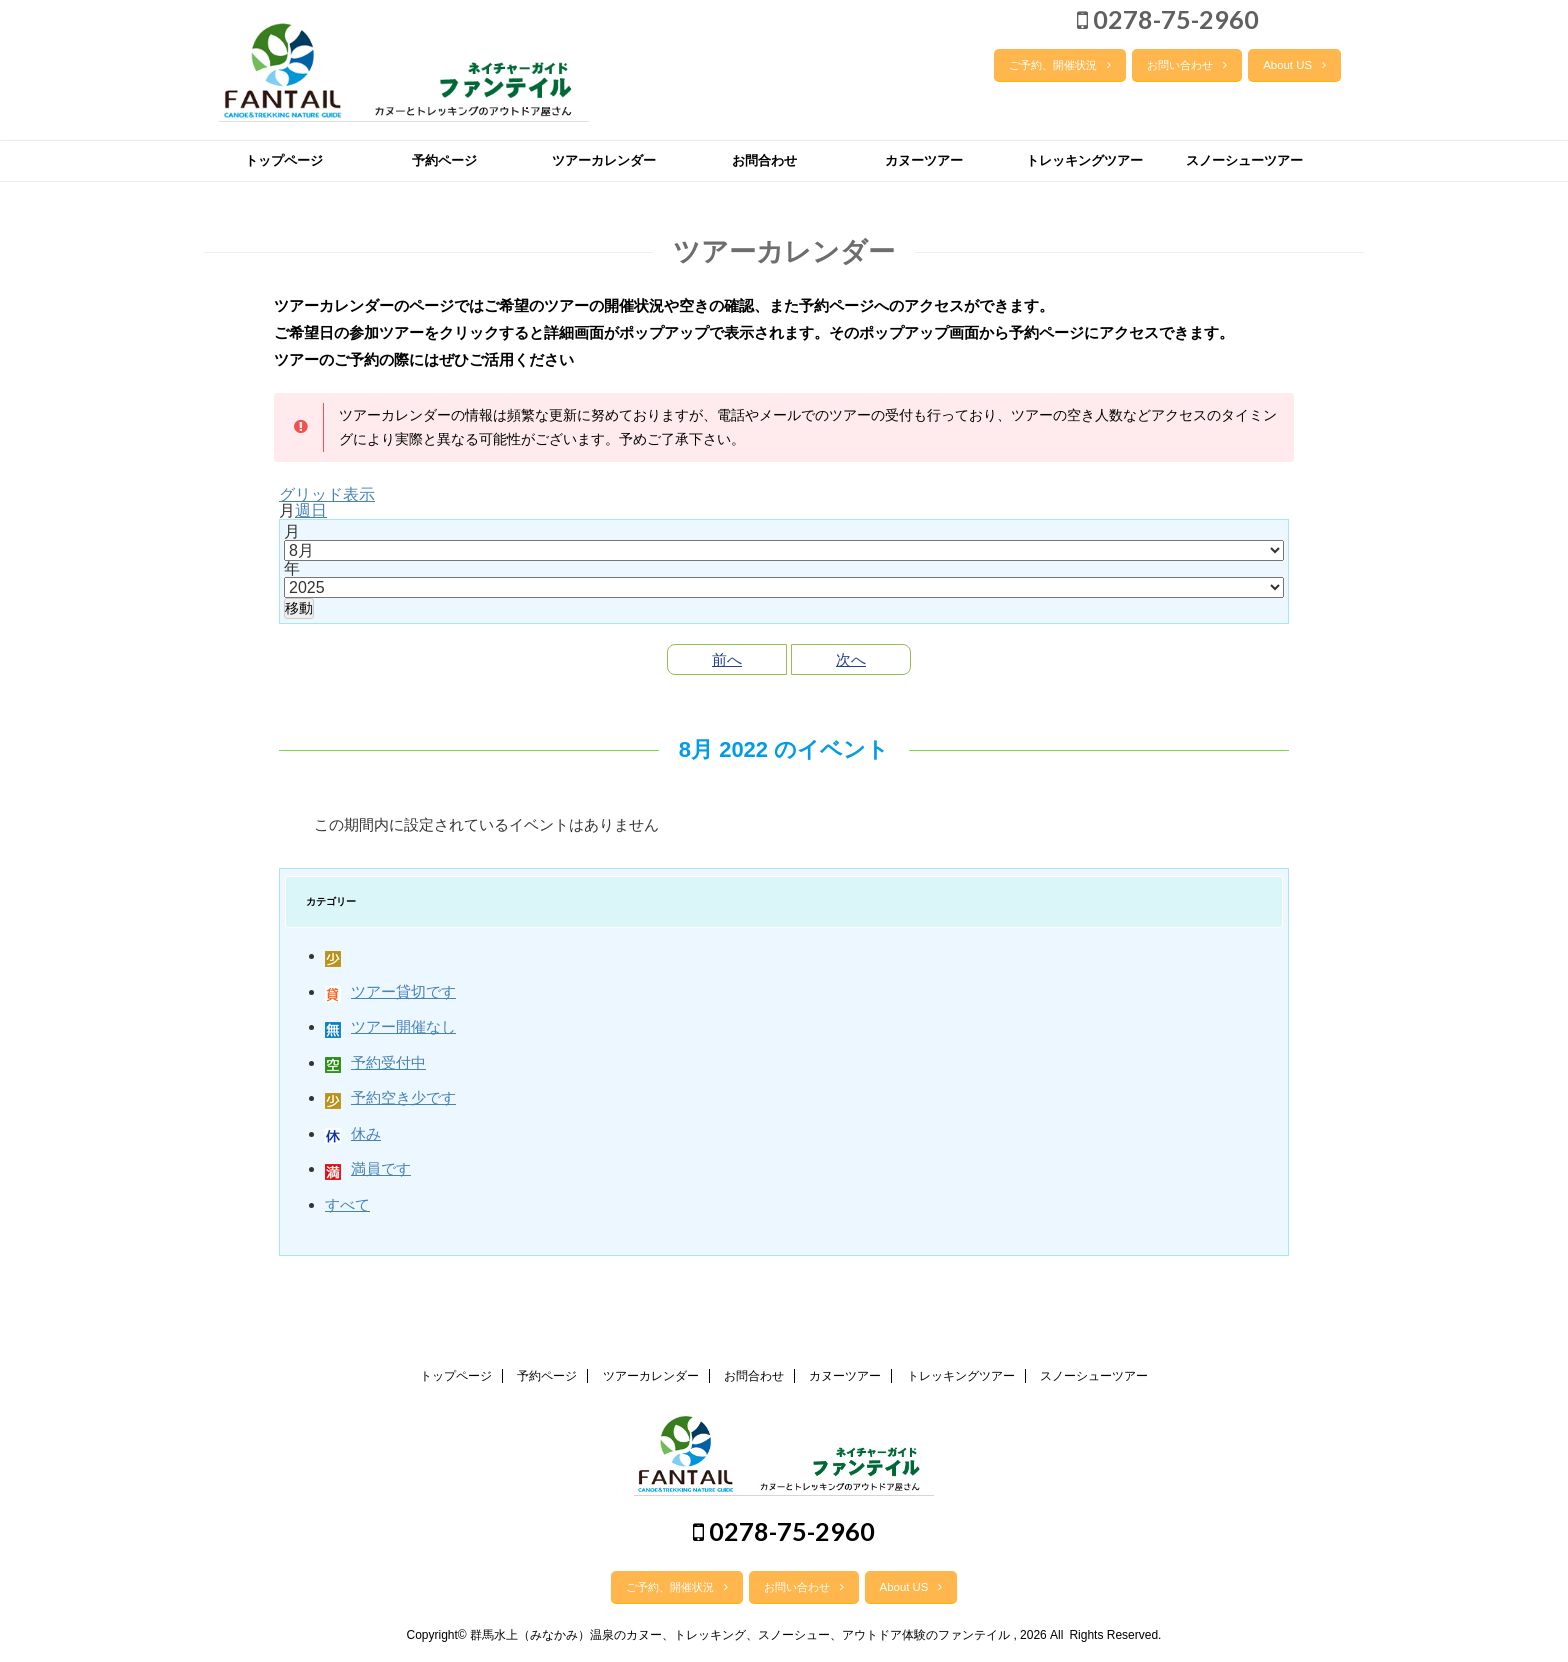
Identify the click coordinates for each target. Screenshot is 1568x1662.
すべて (347, 1204)
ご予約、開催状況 (1060, 65)
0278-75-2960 (1168, 19)
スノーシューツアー (1244, 160)
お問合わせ (764, 160)
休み (353, 1133)
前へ (727, 659)
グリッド (327, 494)
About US (1294, 65)
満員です (368, 1168)
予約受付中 (375, 1062)
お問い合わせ (1187, 65)
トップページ (284, 160)
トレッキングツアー (1084, 160)
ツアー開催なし (390, 1026)
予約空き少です (390, 1097)
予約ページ (444, 160)
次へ (851, 659)
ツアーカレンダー (604, 160)
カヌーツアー (924, 160)
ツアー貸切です (390, 991)
